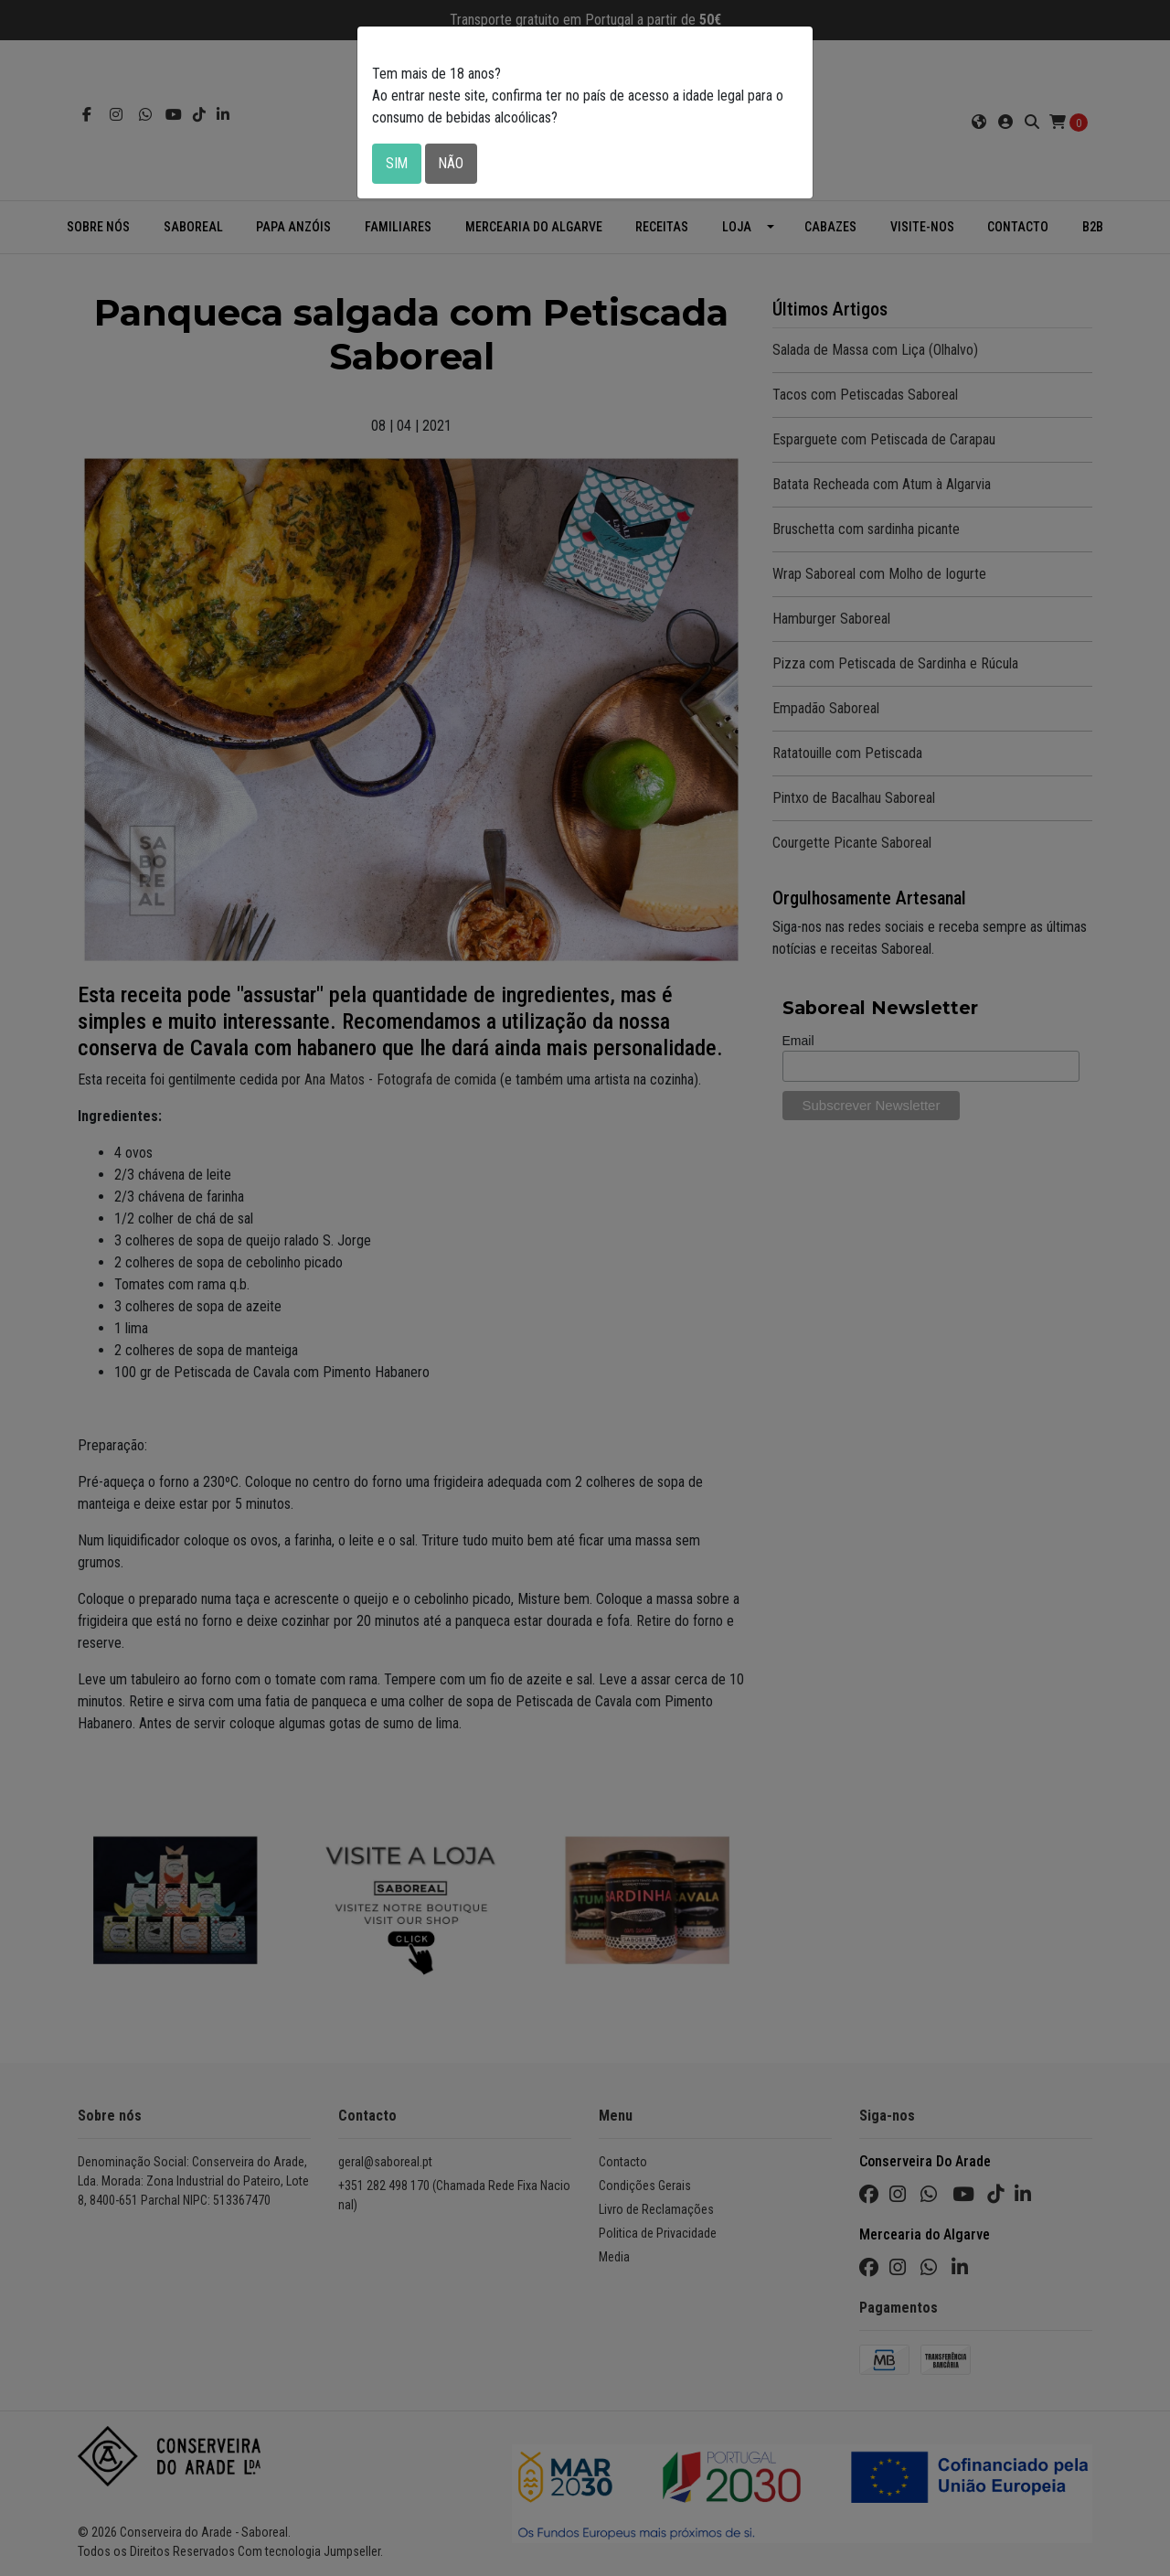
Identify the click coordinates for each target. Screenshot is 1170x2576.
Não (452, 163)
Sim (397, 163)
